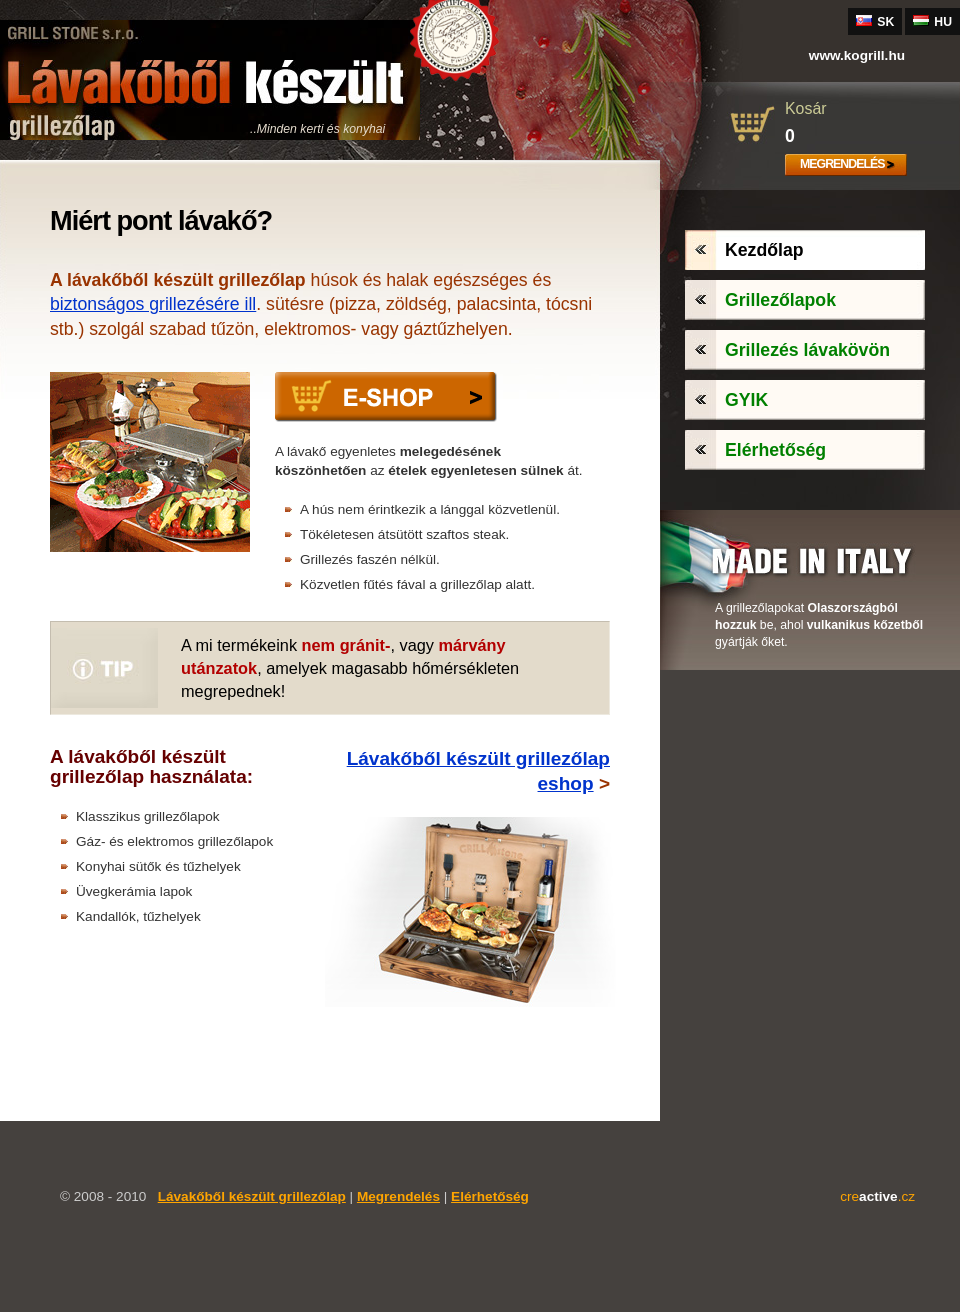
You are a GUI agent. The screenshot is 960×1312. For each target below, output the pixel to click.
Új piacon (390, 37)
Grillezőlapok (780, 300)
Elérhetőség (775, 450)
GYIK (746, 400)
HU (932, 22)
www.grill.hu (857, 55)
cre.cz (877, 1196)
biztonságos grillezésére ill (153, 304)
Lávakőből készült (210, 80)
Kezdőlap (764, 250)
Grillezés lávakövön (807, 350)
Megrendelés (842, 164)
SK (875, 22)
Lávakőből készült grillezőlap (252, 1196)
